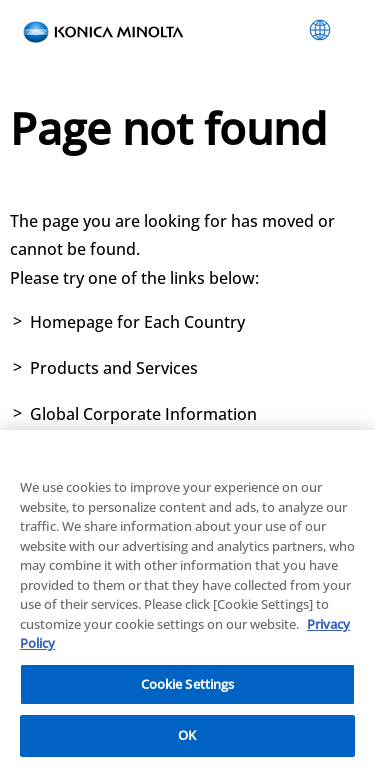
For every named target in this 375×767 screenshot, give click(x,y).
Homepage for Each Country (137, 322)
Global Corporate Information (143, 414)
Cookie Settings (188, 685)
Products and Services (114, 368)
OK (187, 737)
